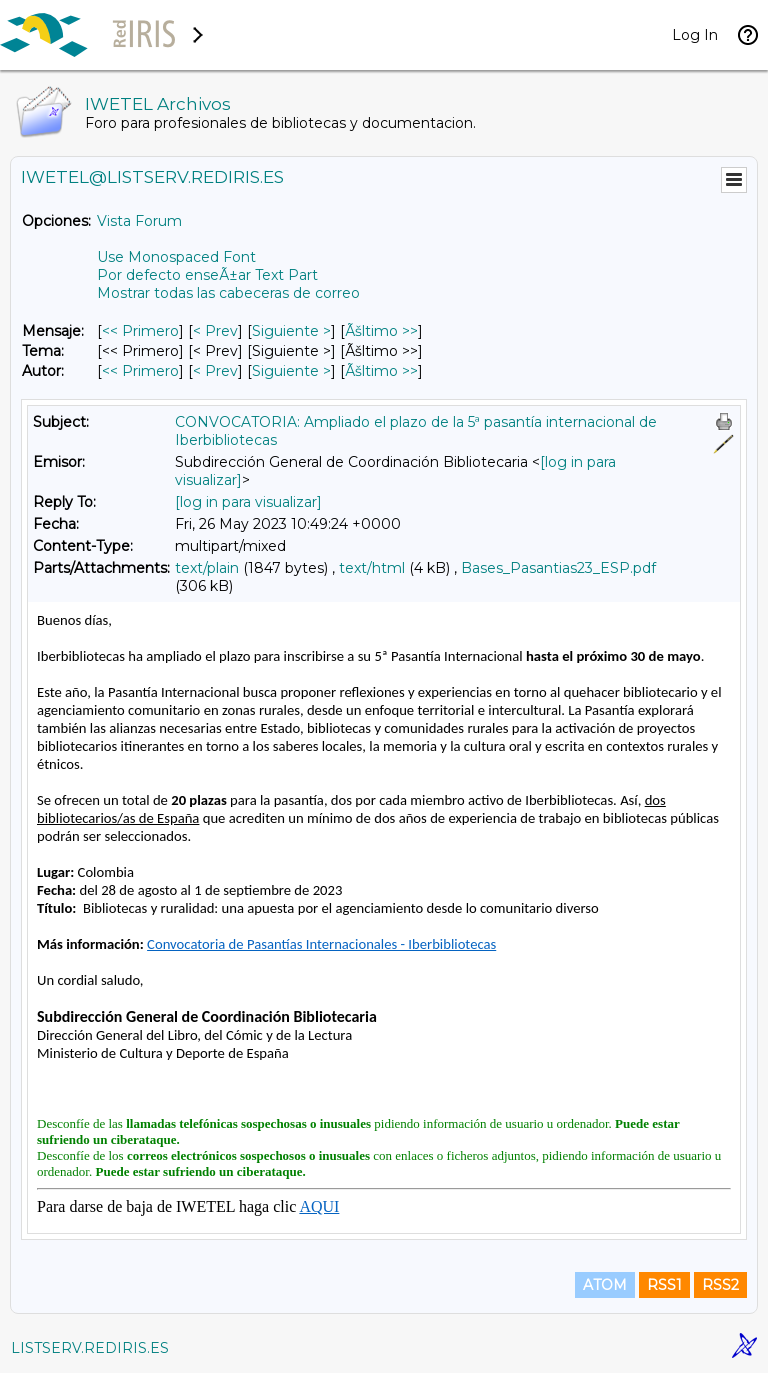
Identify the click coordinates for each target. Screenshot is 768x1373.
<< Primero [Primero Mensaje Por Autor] (140, 371)
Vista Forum (139, 221)
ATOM (605, 1285)
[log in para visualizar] (248, 502)
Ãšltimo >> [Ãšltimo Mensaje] (381, 331)
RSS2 (720, 1285)
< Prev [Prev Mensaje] (215, 331)
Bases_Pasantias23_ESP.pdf (558, 568)
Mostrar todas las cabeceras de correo (228, 293)
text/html (372, 568)
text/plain (207, 568)
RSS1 (664, 1285)
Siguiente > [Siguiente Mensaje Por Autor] (291, 371)
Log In (695, 35)
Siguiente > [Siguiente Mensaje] (291, 331)
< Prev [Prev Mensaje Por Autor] (215, 371)
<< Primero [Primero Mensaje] (140, 331)
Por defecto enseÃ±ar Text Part (207, 275)
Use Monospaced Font (176, 257)
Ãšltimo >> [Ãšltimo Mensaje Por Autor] (381, 371)
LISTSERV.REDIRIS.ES (90, 1348)
